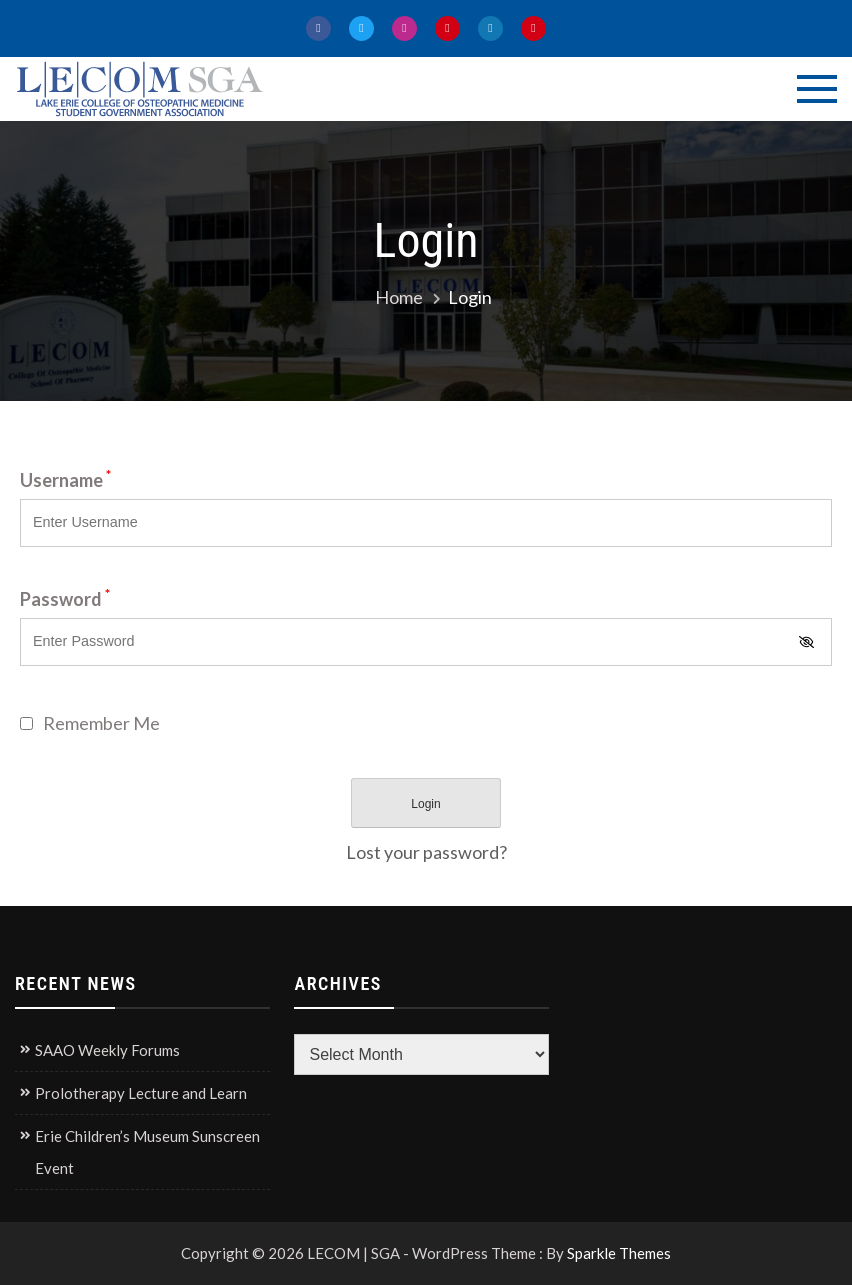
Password (65, 599)
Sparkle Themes (619, 1253)
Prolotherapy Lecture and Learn (141, 1093)
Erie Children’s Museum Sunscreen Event (147, 1152)
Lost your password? (426, 852)
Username (65, 480)
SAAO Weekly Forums (107, 1050)
